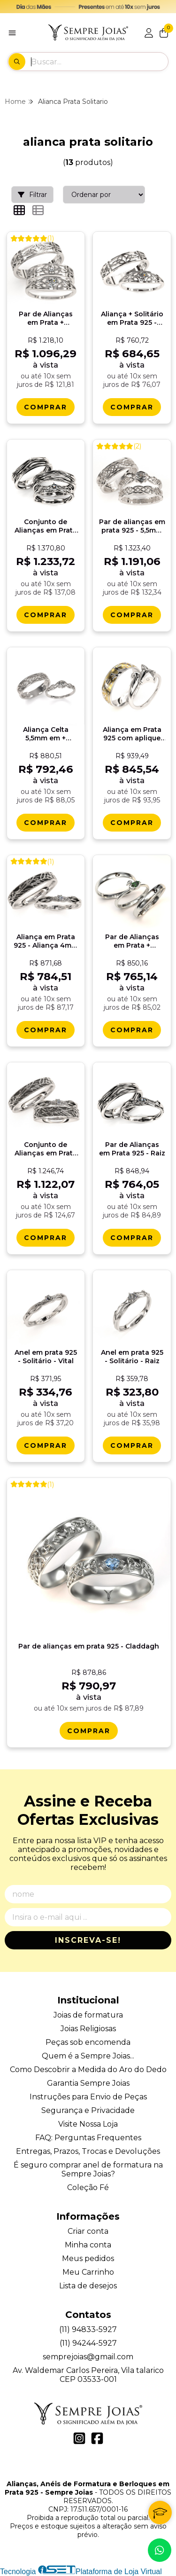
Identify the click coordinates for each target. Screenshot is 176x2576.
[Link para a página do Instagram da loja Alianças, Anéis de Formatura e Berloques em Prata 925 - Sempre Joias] (79, 2438)
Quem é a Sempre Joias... (88, 2055)
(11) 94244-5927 (88, 2343)
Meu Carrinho (88, 2272)
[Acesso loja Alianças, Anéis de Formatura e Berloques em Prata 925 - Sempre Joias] (148, 33)
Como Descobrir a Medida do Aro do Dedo (88, 2069)
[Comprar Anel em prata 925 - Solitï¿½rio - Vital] (45, 1445)
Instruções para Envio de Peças (88, 2096)
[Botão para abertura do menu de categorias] (12, 33)
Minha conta (88, 2244)
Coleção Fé (88, 2187)
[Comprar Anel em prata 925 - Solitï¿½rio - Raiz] (132, 1445)
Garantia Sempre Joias (88, 2083)
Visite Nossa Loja (88, 2124)
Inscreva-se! (88, 1940)
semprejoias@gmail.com (88, 2356)
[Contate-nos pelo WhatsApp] (159, 2550)
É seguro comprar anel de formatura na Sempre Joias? (88, 2169)
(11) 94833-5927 (88, 2329)
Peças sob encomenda (88, 2042)
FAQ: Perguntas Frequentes (88, 2137)
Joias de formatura (88, 2015)
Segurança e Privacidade (88, 2110)
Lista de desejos (88, 2285)
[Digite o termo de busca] (99, 61)
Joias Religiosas (88, 2028)
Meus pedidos (88, 2258)
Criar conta (88, 2231)
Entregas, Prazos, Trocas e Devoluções (88, 2151)
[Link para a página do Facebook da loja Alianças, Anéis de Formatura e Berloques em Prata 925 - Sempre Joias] (97, 2438)
